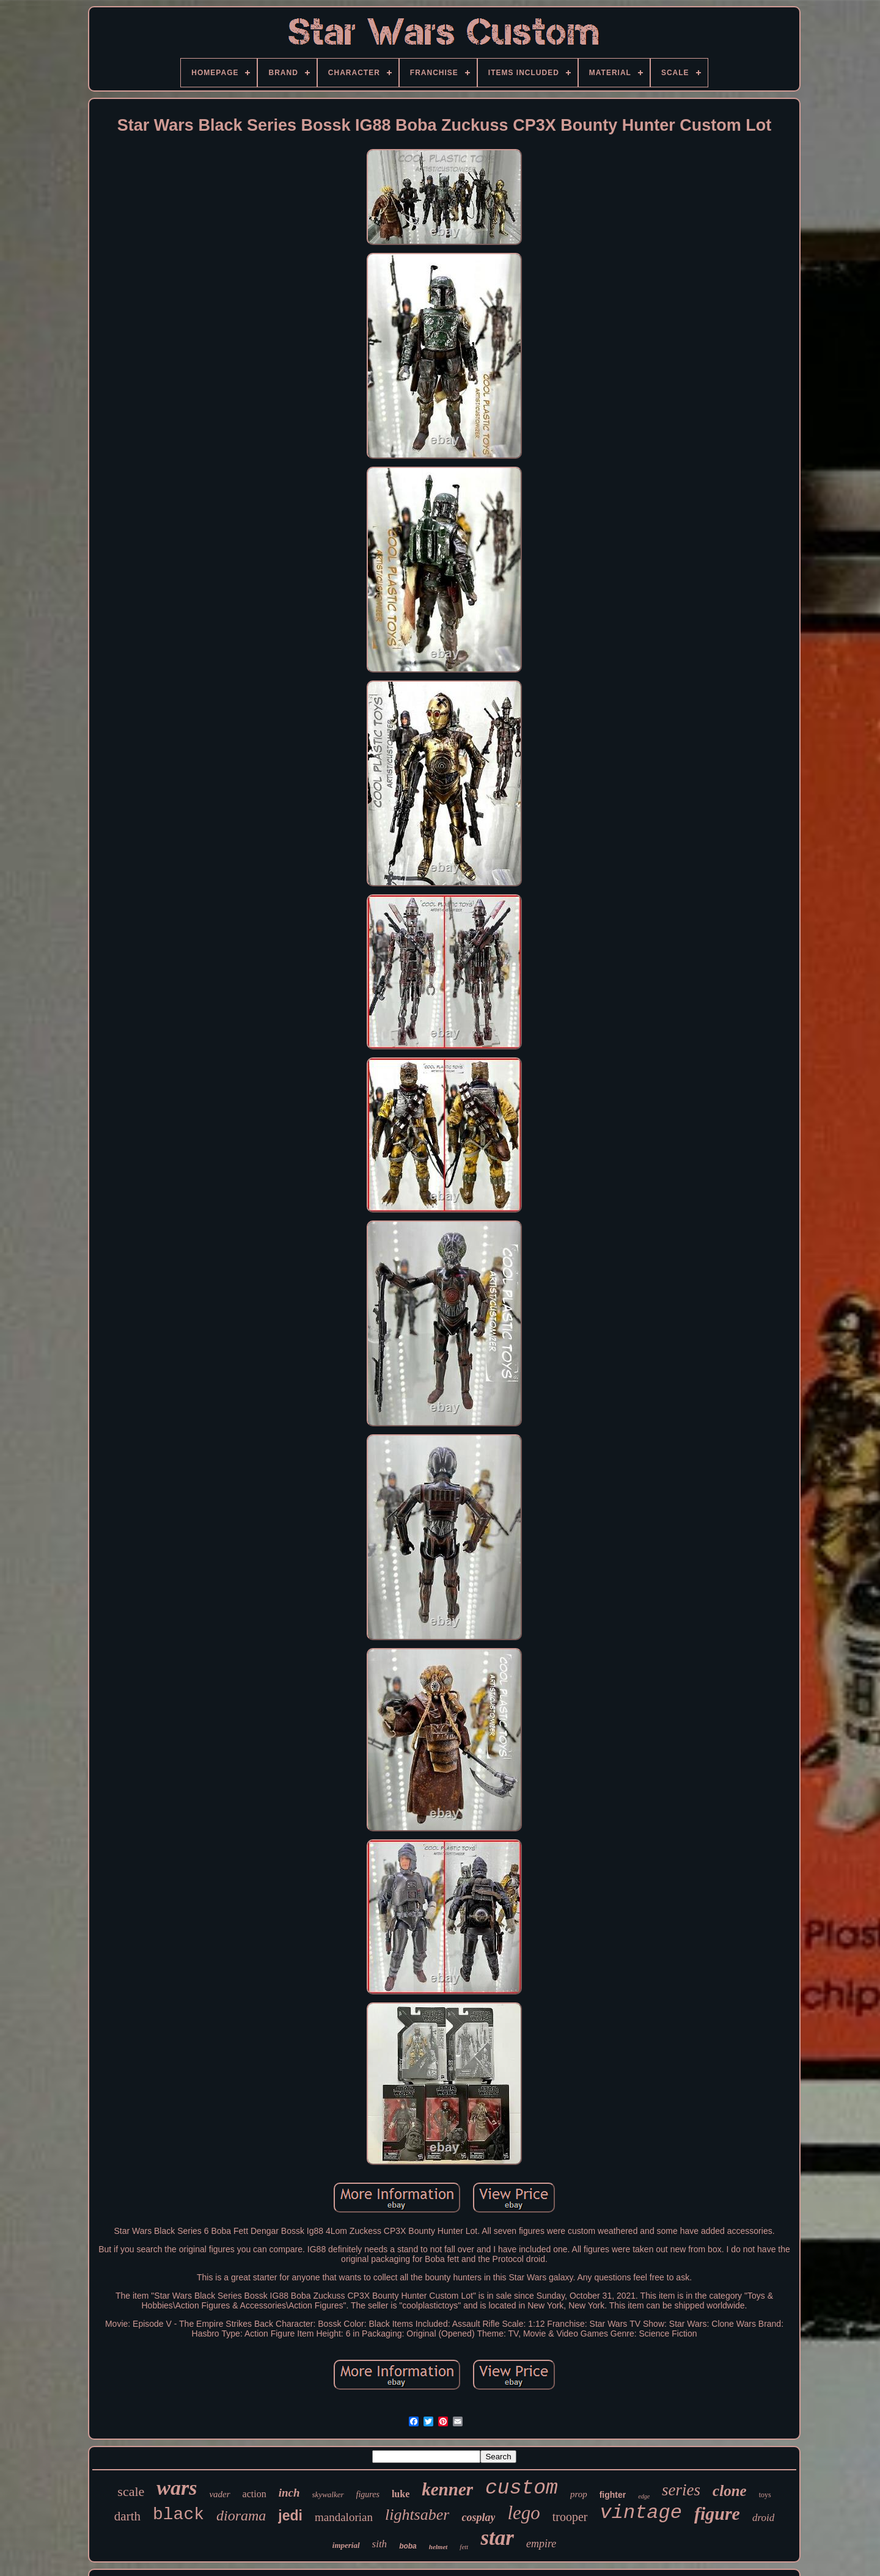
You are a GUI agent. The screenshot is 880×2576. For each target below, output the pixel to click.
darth (127, 2516)
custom (521, 2488)
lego (523, 2512)
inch (289, 2492)
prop (578, 2494)
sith (379, 2544)
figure (717, 2513)
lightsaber (417, 2514)
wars (176, 2487)
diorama (241, 2515)
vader (219, 2494)
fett (464, 2546)
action (254, 2494)
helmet (438, 2546)
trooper (570, 2516)
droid (763, 2517)
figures (368, 2494)
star (496, 2538)
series (681, 2490)
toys (765, 2494)
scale (130, 2491)
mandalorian (344, 2517)
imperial (346, 2545)
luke (400, 2494)
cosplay (478, 2517)
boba (408, 2546)
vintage (641, 2512)
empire (541, 2544)
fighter (613, 2495)
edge (644, 2496)
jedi (290, 2515)
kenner (447, 2489)
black (178, 2514)
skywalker (328, 2494)
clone (730, 2491)
